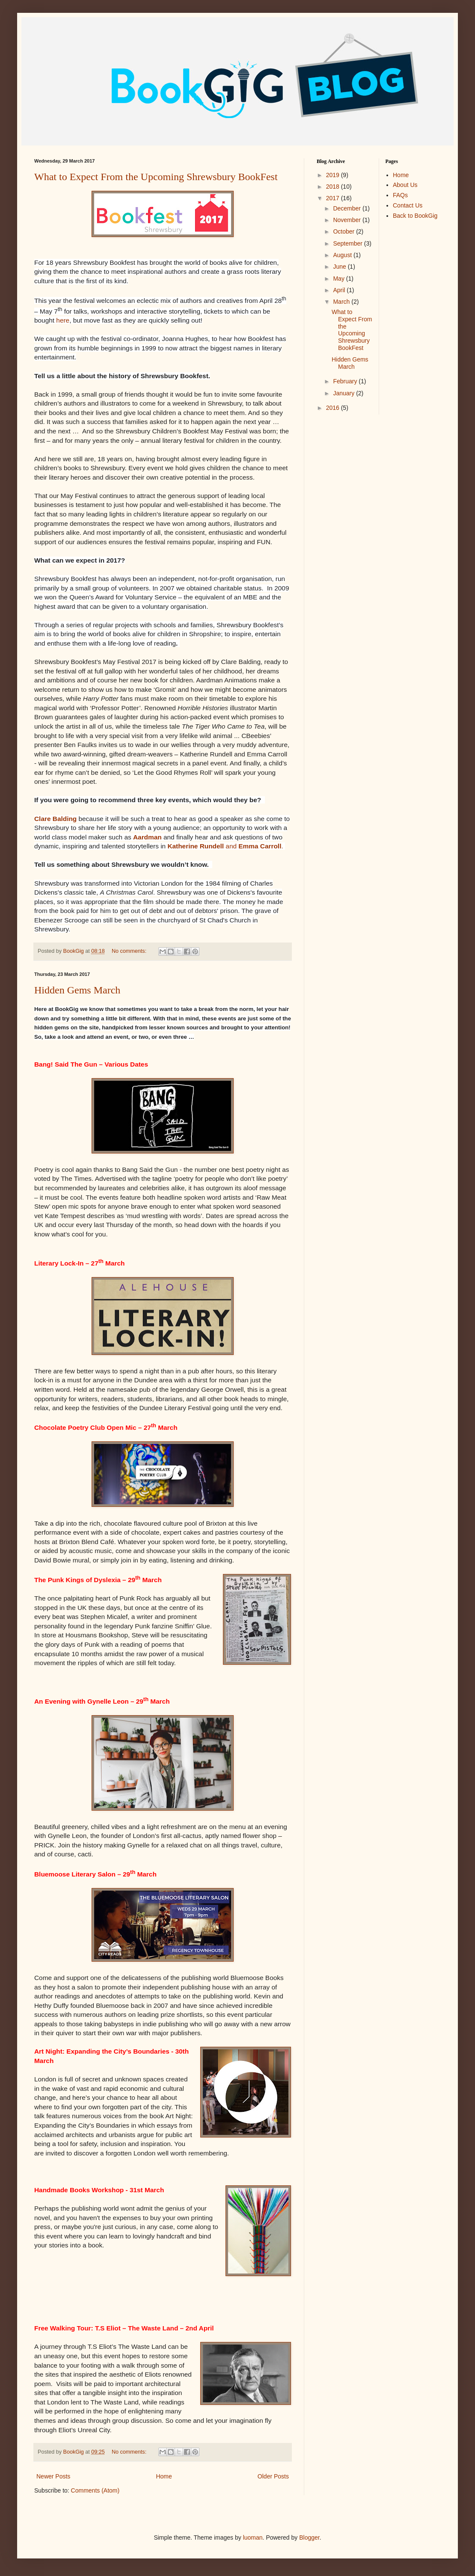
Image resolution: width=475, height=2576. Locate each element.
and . (225, 846)
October (344, 231)
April (340, 290)
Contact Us (407, 205)
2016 (333, 407)
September (348, 243)
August (343, 255)
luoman (253, 2537)
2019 (333, 175)
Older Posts (273, 2476)
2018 (333, 186)
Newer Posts (53, 2476)
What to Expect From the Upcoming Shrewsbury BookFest (156, 176)
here (62, 320)
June (340, 266)
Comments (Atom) (95, 2490)
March (342, 301)
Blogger (309, 2537)
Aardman (147, 837)
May (339, 278)
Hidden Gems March (77, 990)
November (347, 219)
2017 (333, 198)
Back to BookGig (415, 215)
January (344, 393)
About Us (405, 184)
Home (164, 2476)
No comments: (130, 951)
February (346, 381)
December (347, 208)
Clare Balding (55, 818)
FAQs (400, 195)
